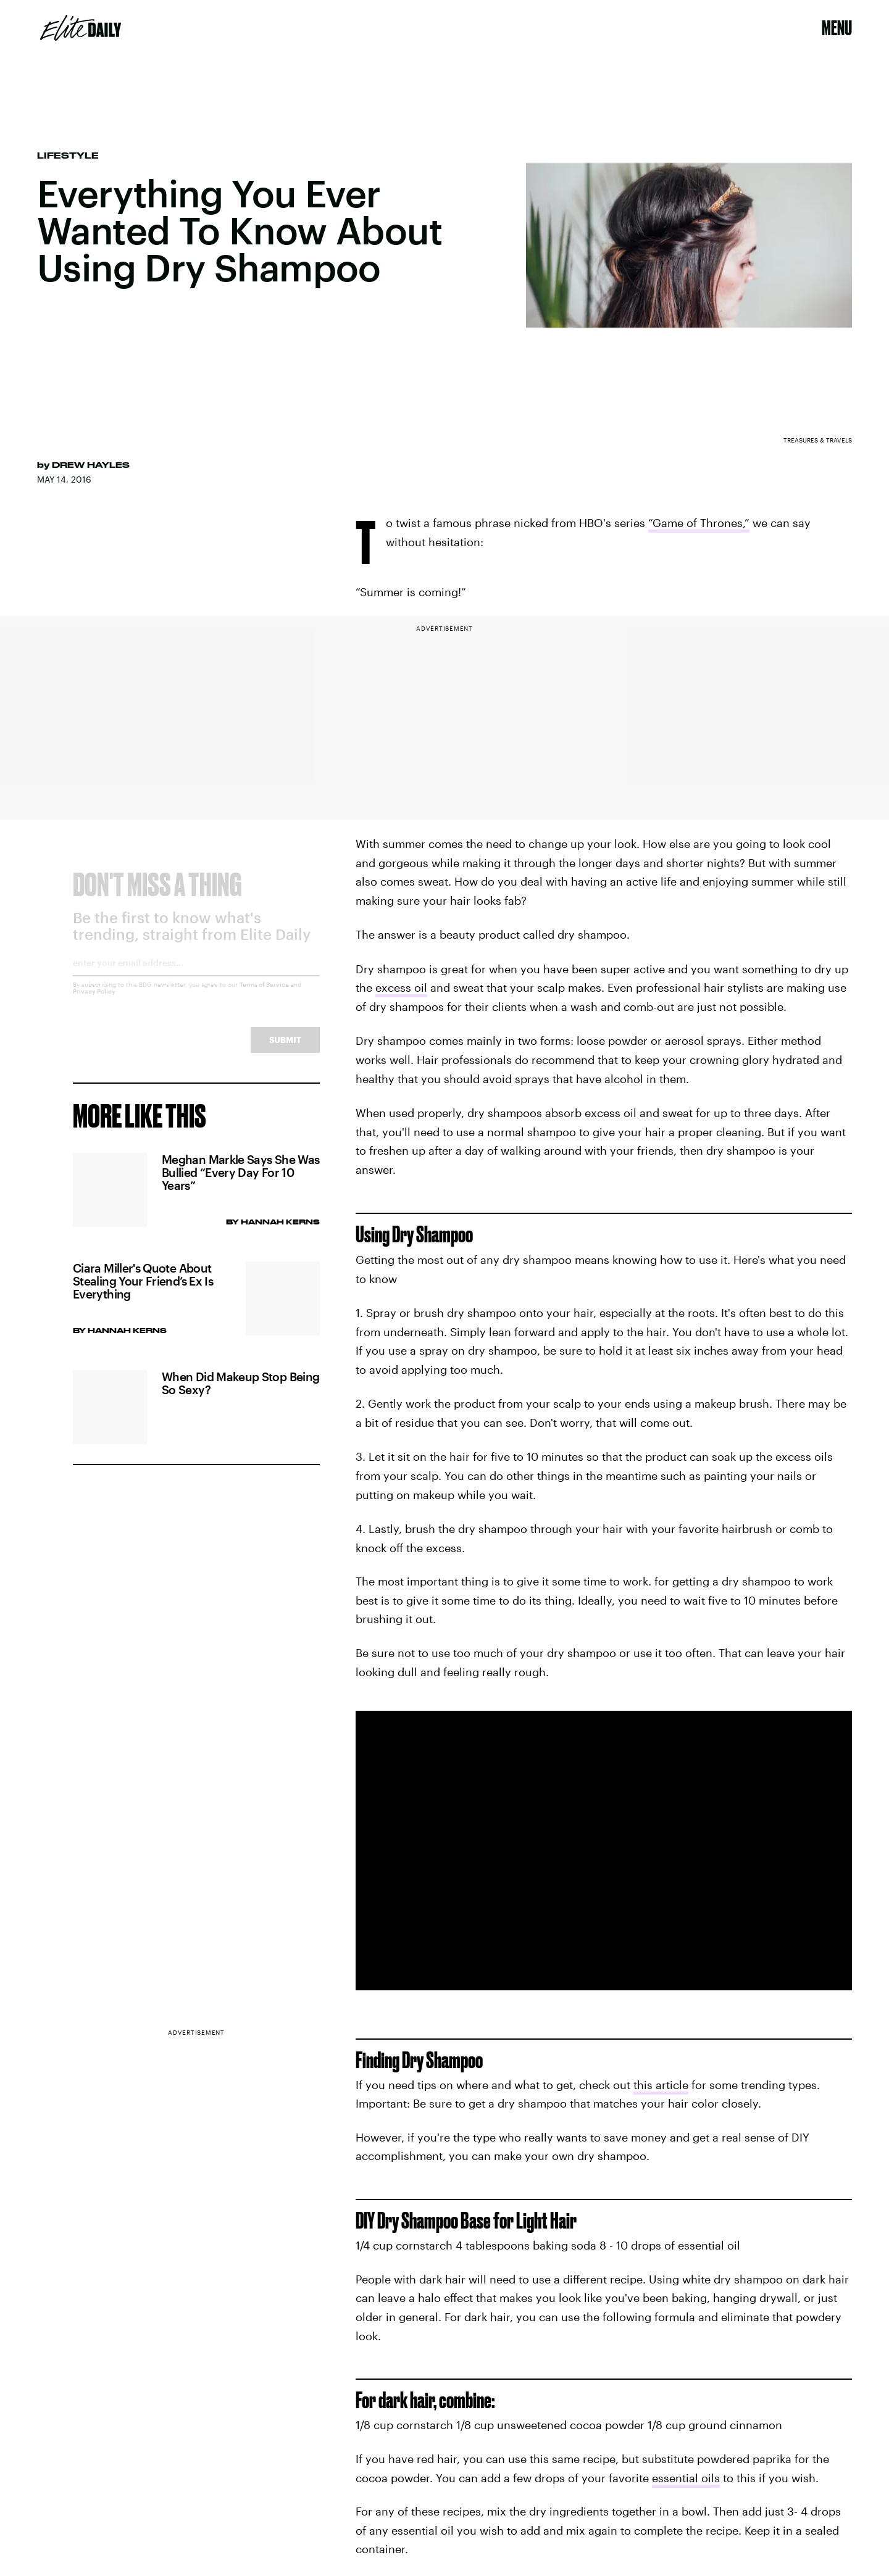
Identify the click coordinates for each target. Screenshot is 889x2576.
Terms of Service (264, 994)
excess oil (401, 987)
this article (660, 2085)
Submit (285, 1049)
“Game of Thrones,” (698, 523)
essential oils (686, 2478)
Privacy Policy (94, 1001)
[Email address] (196, 976)
